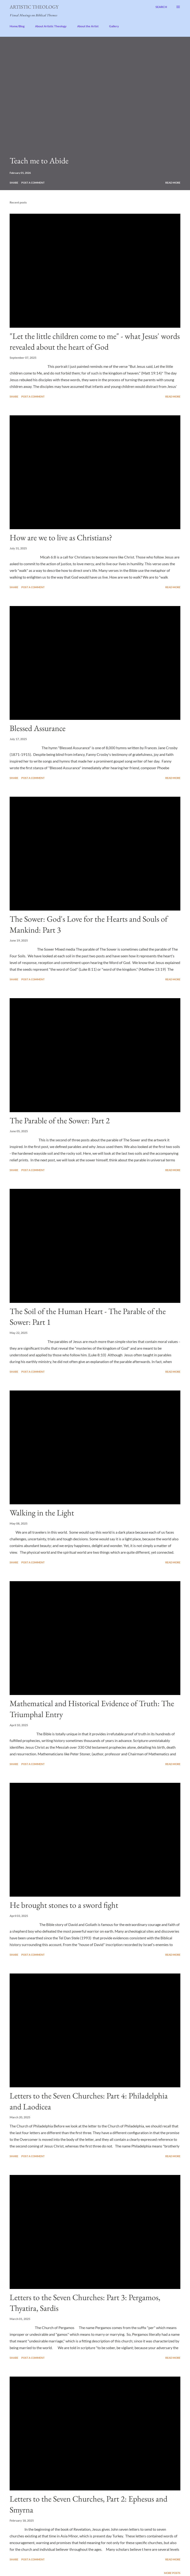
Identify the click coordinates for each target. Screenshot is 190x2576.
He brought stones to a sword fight (64, 1905)
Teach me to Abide (39, 160)
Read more (172, 182)
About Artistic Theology (51, 26)
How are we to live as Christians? (61, 537)
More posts (172, 2573)
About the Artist (88, 26)
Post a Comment (33, 182)
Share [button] (14, 182)
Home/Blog (17, 26)
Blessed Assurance (37, 728)
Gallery (114, 26)
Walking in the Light (42, 1512)
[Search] (161, 6)
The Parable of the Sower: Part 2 (60, 1120)
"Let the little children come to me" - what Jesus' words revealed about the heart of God (95, 341)
